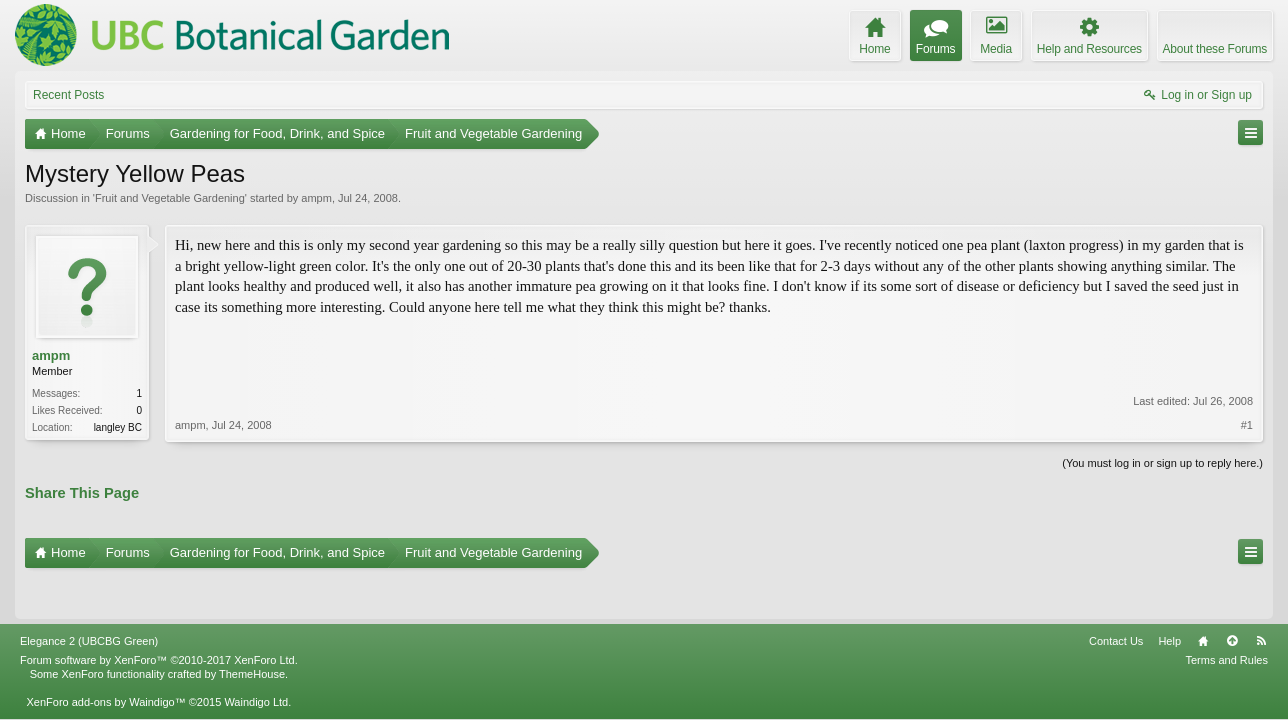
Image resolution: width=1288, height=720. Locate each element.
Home (1203, 598)
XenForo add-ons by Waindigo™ (105, 659)
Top (1232, 598)
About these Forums (1215, 49)
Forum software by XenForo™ (159, 617)
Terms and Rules (1226, 617)
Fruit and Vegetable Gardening (170, 198)
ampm (316, 198)
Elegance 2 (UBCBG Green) (89, 598)
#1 (1247, 373)
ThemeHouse (252, 631)
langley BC (118, 427)
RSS (1261, 598)
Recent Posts (68, 95)
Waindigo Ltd (256, 659)
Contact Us (1116, 598)
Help (1169, 598)
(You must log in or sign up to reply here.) (1162, 461)
